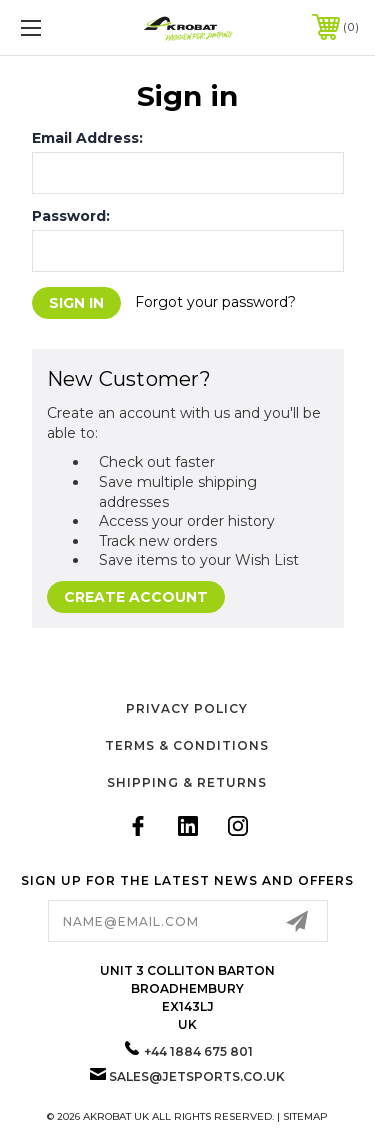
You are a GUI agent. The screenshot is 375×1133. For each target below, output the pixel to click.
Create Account (136, 597)
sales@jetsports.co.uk (197, 1076)
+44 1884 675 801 (198, 1051)
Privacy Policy (187, 708)
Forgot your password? (215, 302)
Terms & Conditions (187, 745)
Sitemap (305, 1116)
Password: (71, 216)
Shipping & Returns (187, 782)
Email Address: (87, 138)
